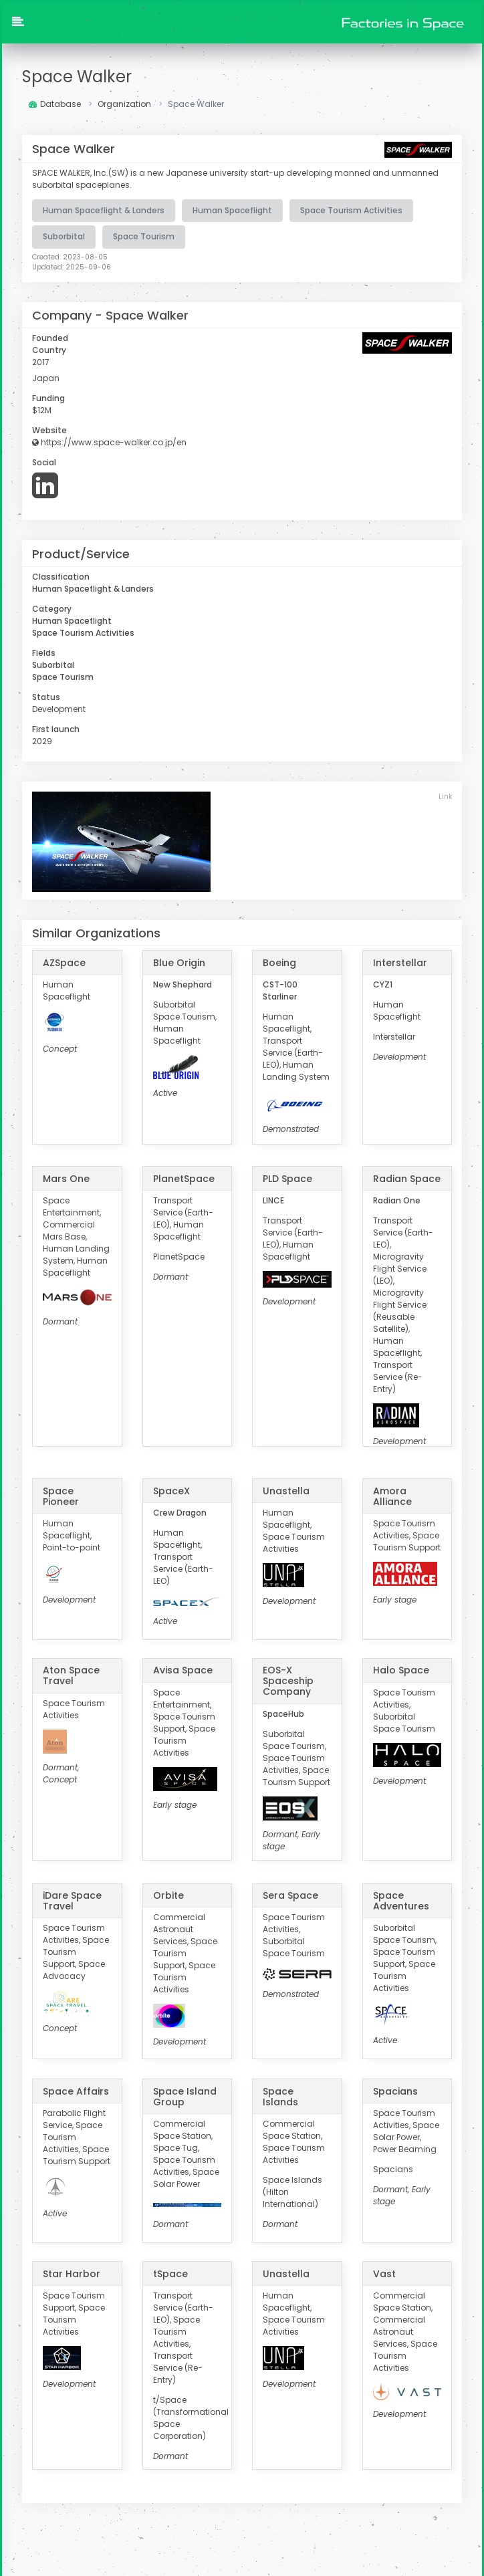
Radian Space (407, 1178)
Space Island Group (185, 2096)
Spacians (395, 2090)
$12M (41, 410)
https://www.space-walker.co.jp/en (109, 442)
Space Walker (77, 77)
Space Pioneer (61, 1496)
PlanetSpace (184, 1178)
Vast (384, 2273)
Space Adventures (401, 1901)
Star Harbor (71, 2273)
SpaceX (171, 1490)
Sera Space (290, 1895)
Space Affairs (76, 2090)
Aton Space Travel (71, 1675)
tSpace (170, 2273)
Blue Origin (179, 962)
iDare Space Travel (72, 1901)
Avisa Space (183, 1670)
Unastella (286, 1490)
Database (55, 104)
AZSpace (64, 962)
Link (445, 797)
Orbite (168, 1895)
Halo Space (401, 1670)
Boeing (279, 962)
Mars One (66, 1178)
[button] (18, 22)
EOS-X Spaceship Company (288, 1680)
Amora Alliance (392, 1496)
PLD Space (287, 1178)
